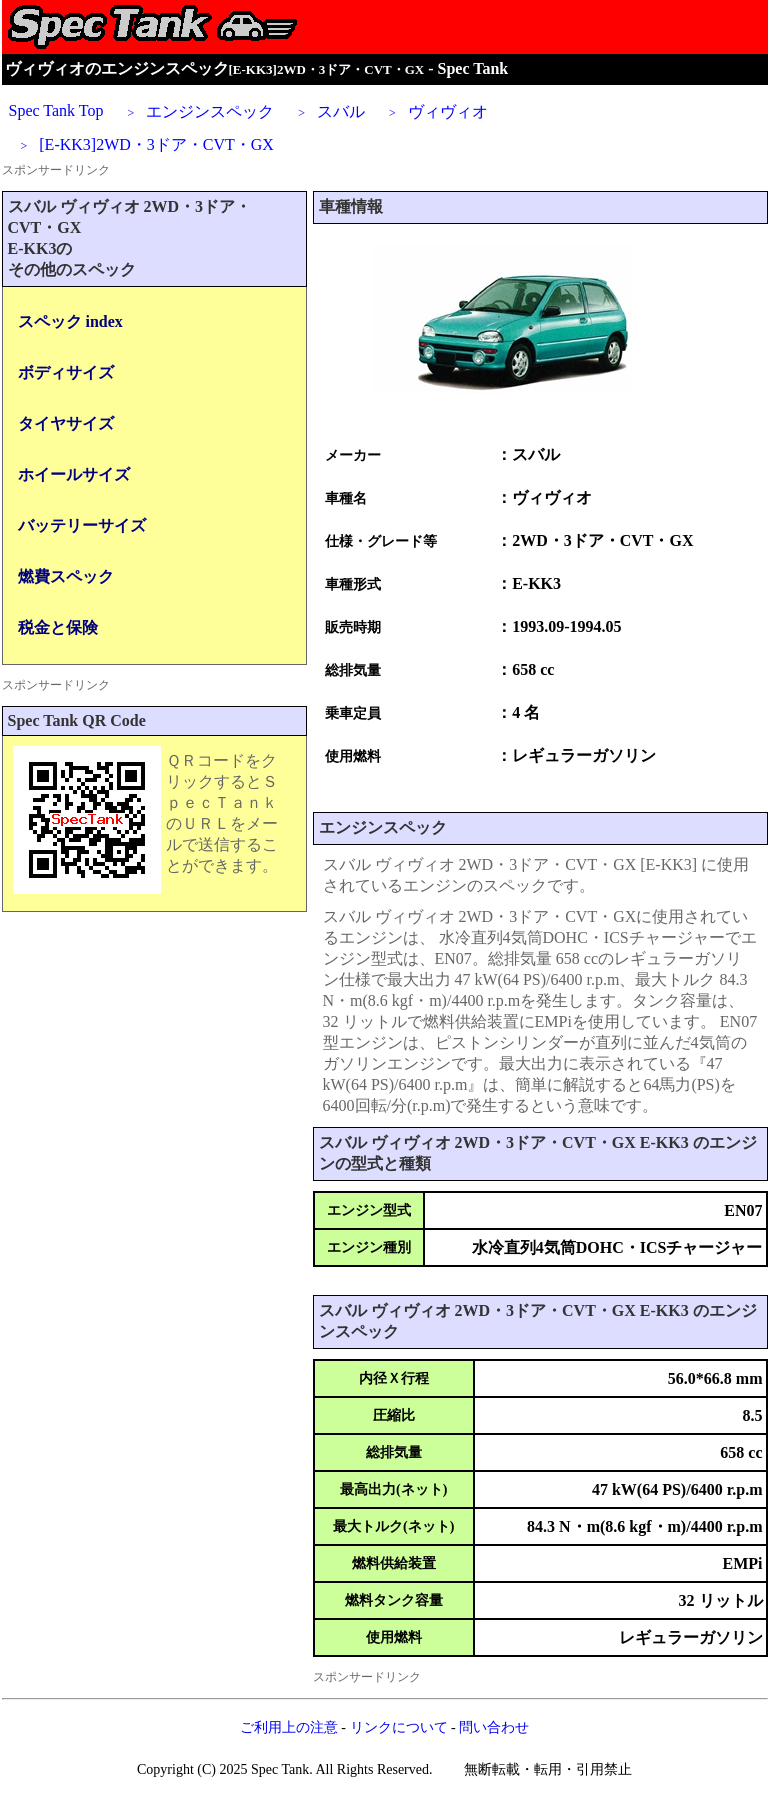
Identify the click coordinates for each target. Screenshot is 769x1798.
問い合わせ (494, 1727)
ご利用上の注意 (289, 1727)
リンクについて (399, 1727)
